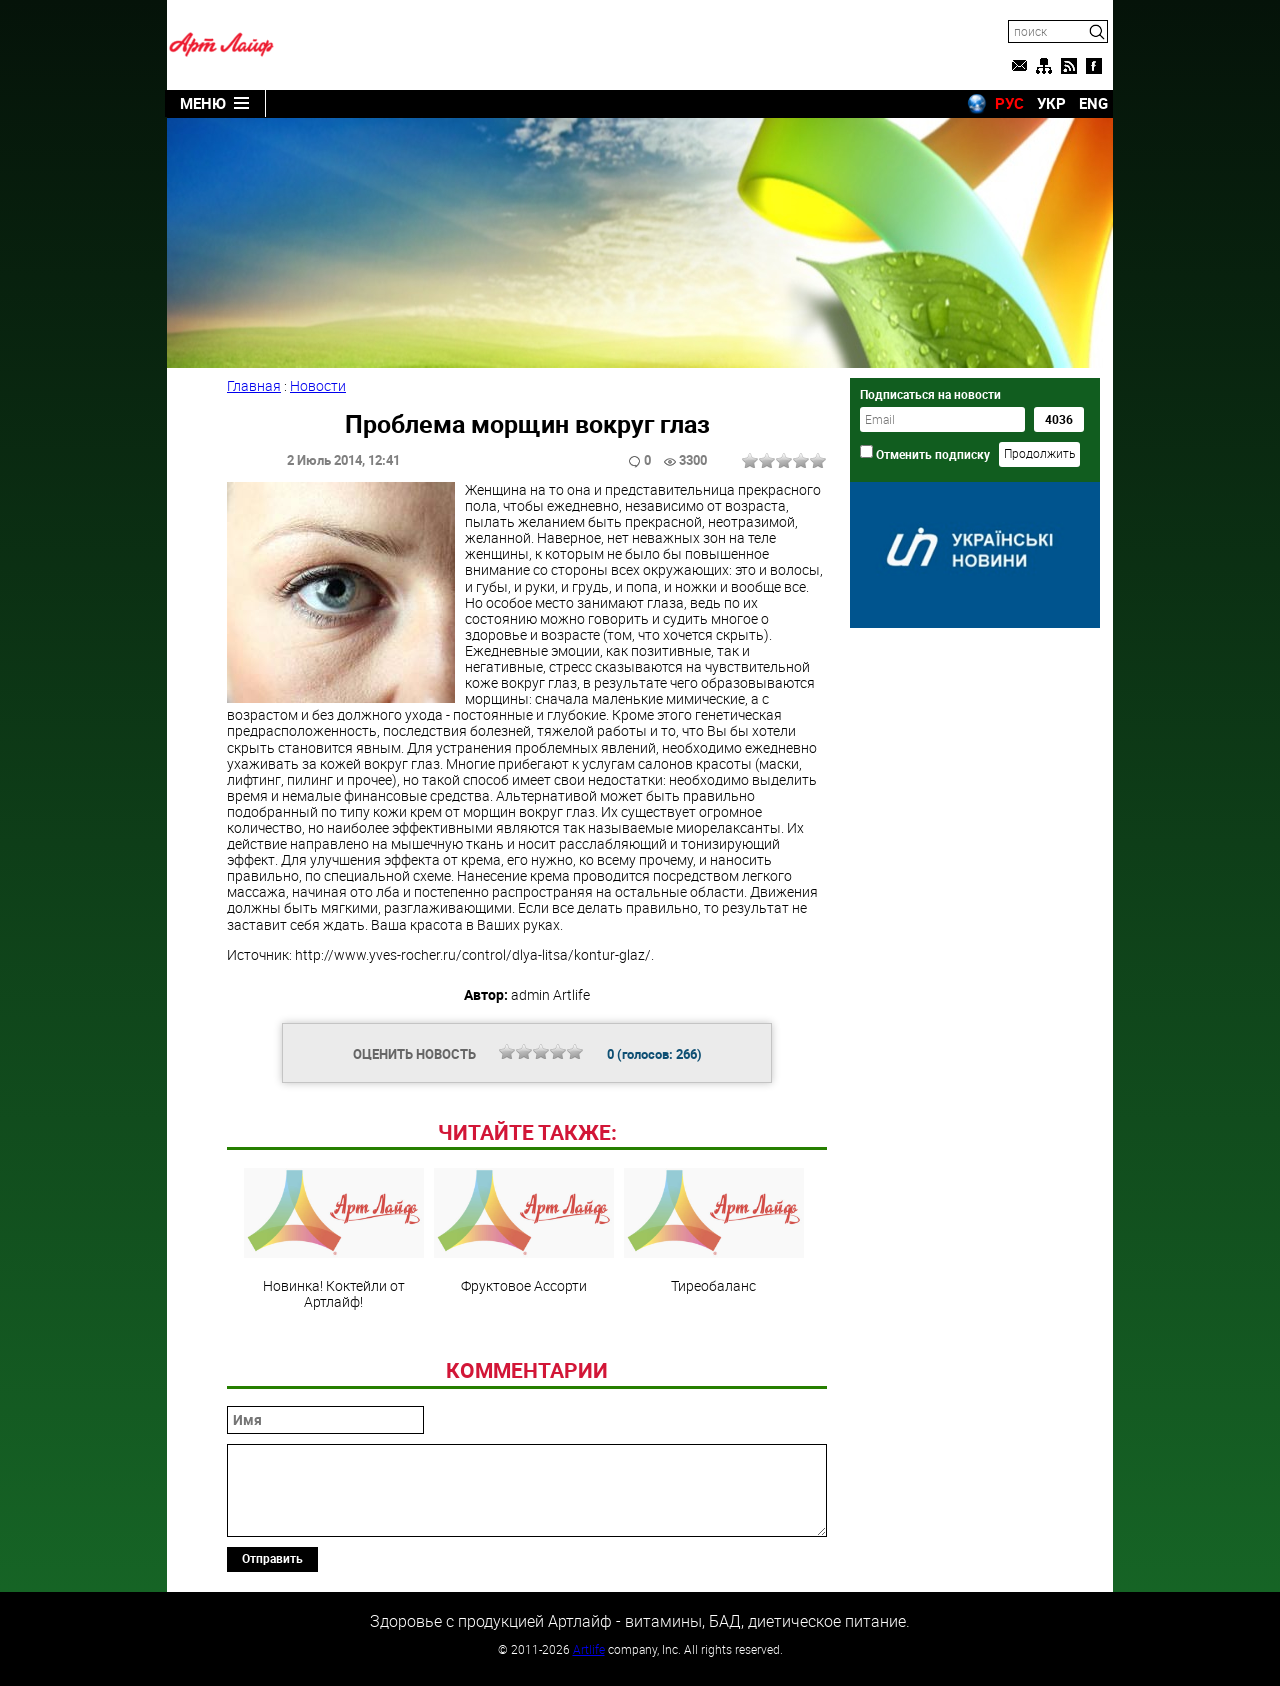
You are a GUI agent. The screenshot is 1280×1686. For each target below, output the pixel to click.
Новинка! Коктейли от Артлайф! (334, 1239)
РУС (1009, 103)
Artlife (589, 1649)
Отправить (272, 1558)
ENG (1093, 103)
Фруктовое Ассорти (524, 1231)
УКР (1051, 103)
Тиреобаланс (714, 1231)
